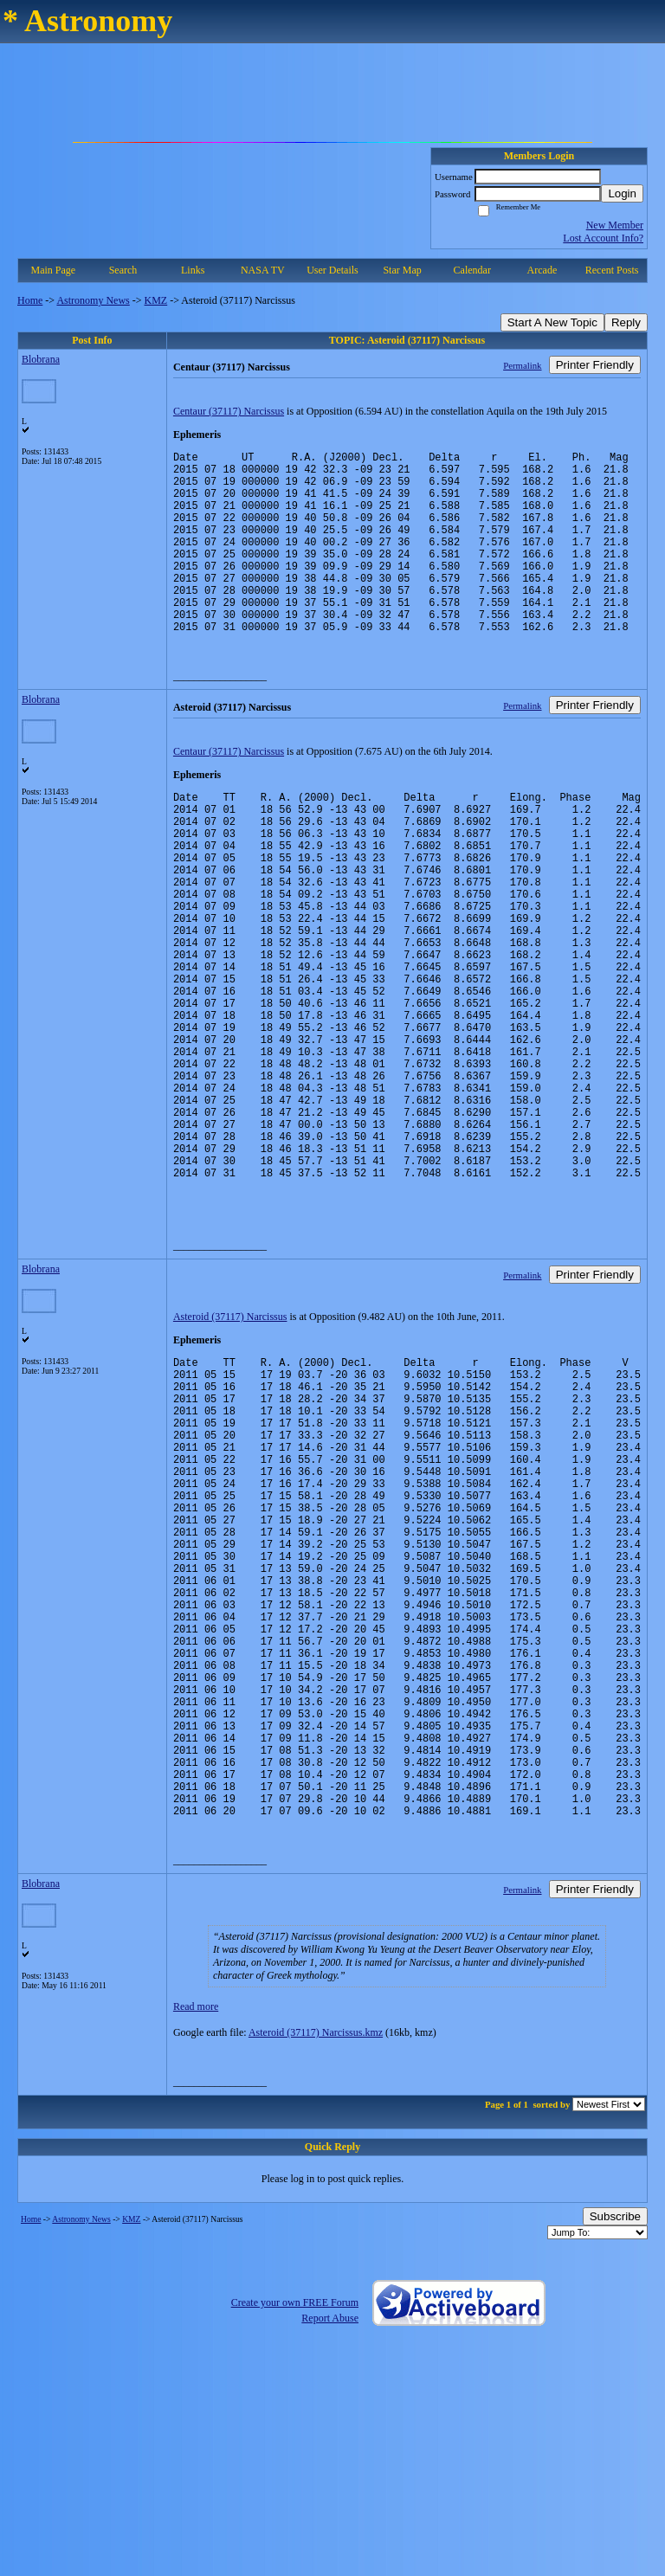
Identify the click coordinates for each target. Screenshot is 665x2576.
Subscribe (615, 2437)
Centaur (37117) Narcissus (228, 411)
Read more (195, 2227)
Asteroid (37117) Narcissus (230, 1439)
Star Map (402, 270)
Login (622, 193)
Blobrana (41, 359)
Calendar (472, 270)
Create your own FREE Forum (294, 2523)
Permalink (522, 365)
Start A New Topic (552, 322)
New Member (614, 225)
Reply (626, 322)
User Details (332, 270)
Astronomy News (92, 300)
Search (123, 270)
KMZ (156, 300)
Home (29, 300)
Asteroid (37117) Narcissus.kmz (316, 2253)
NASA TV (263, 270)
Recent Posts (612, 270)
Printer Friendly (595, 364)
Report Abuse (329, 2539)
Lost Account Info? (603, 238)
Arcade (542, 270)
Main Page (53, 270)
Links (192, 270)
